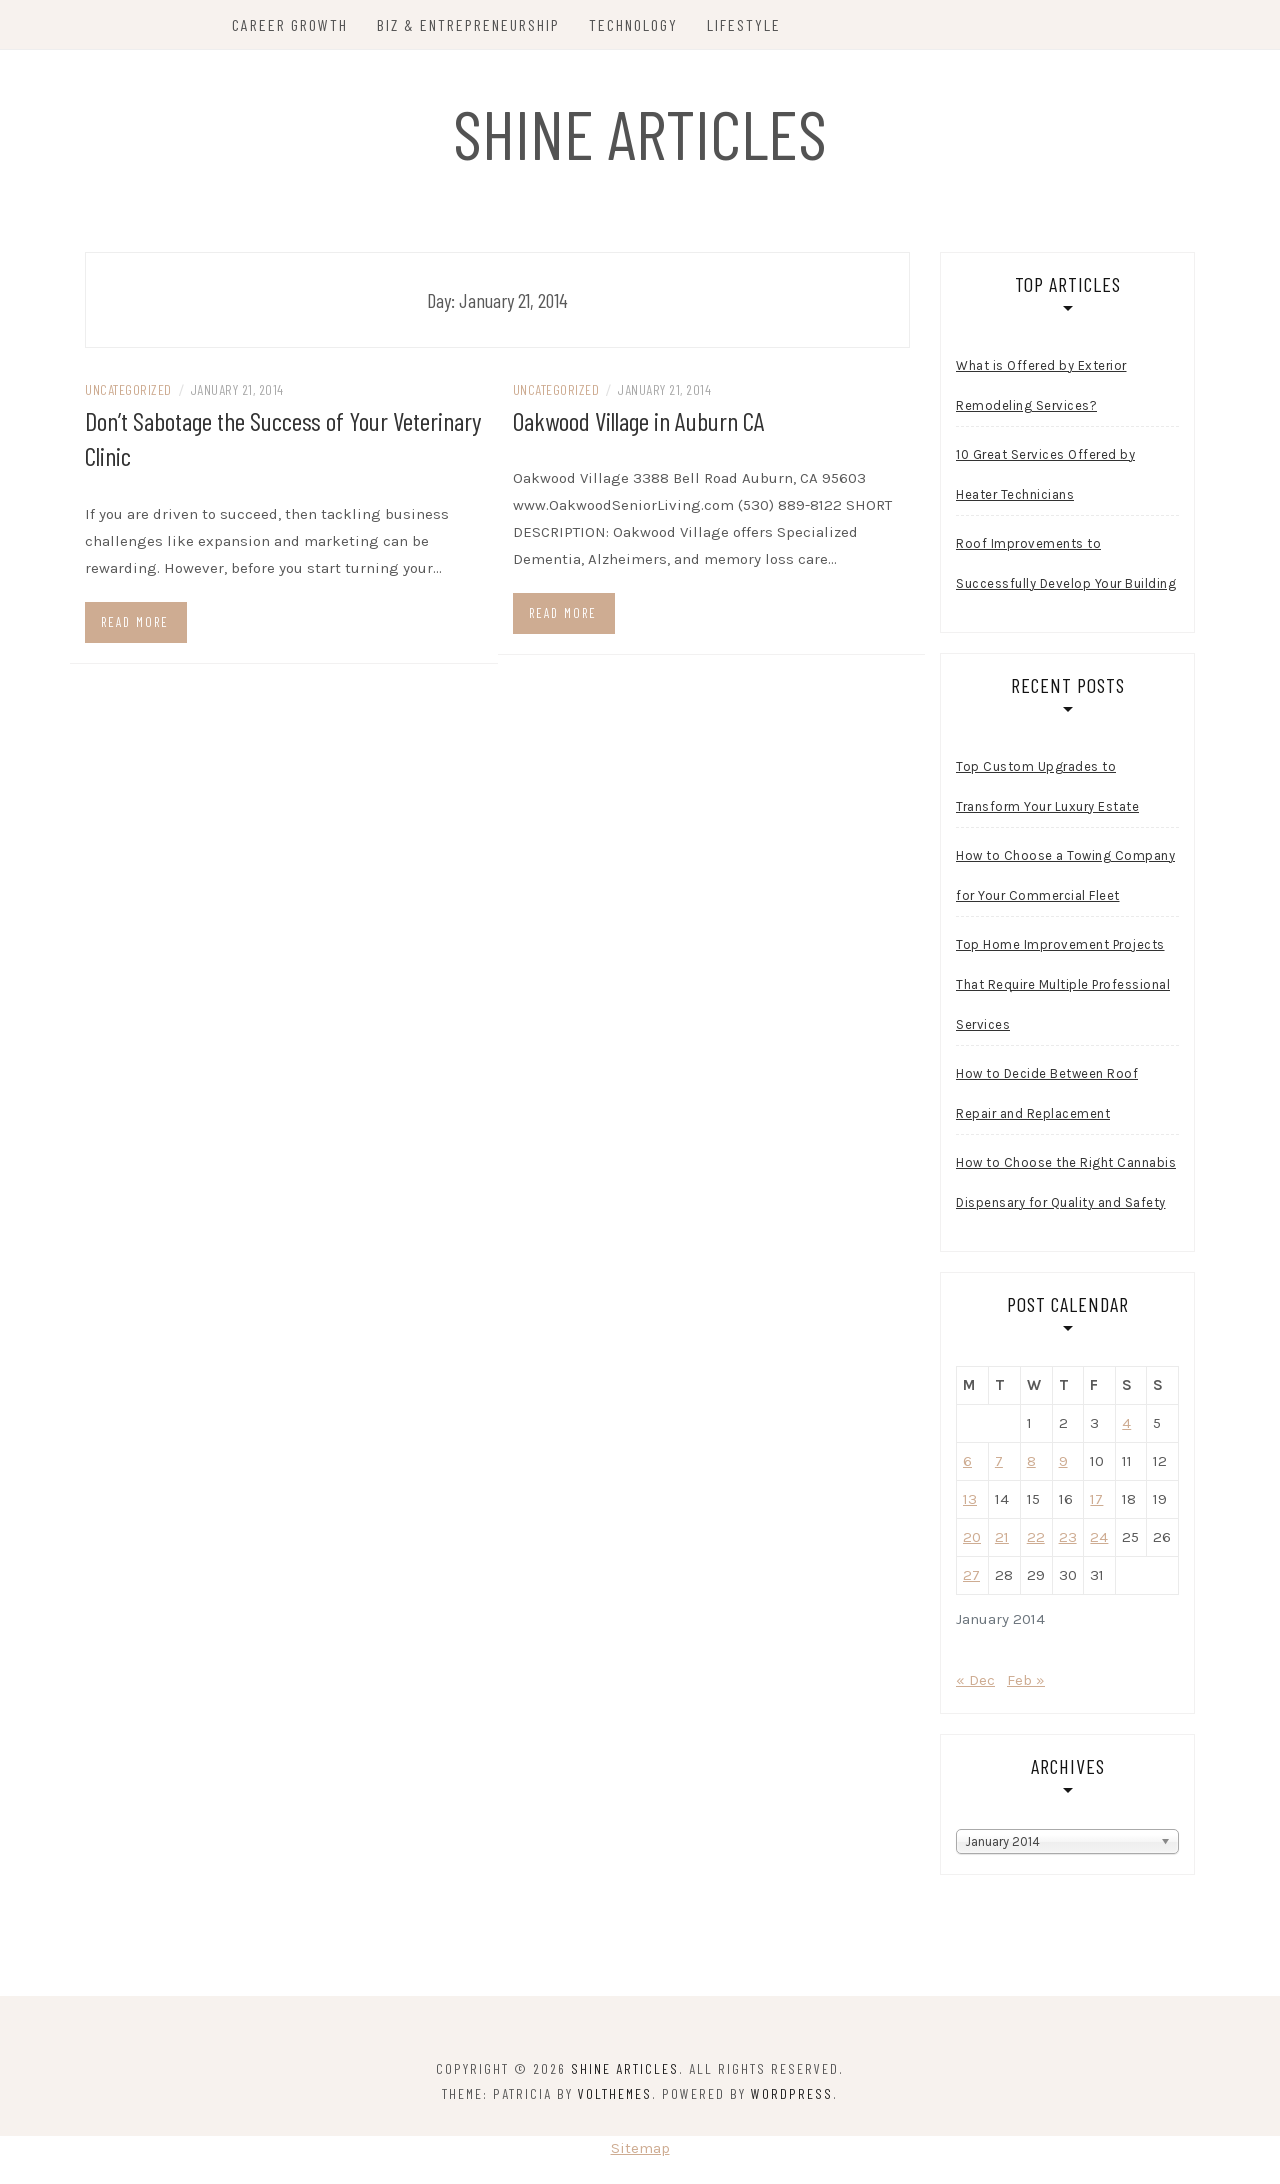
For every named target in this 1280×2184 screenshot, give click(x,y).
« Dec (975, 1683)
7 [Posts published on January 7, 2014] (999, 1464)
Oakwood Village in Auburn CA (639, 423)
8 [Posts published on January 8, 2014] (1031, 1464)
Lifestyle (746, 24)
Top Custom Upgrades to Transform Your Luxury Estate (1047, 789)
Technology (635, 24)
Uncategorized (128, 392)
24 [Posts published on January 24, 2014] (1099, 1540)
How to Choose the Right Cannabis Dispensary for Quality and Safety (1066, 1185)
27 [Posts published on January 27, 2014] (971, 1578)
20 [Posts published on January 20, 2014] (972, 1540)
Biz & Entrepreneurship (470, 24)
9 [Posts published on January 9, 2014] (1063, 1464)
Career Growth (292, 24)
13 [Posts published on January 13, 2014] (970, 1502)
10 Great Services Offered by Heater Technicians (1045, 477)
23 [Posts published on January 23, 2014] (1068, 1540)
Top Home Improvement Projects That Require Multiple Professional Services (1063, 987)
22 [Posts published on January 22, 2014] (1036, 1540)
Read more (135, 624)
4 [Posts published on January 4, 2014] (1126, 1426)
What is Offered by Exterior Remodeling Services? (1041, 388)
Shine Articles (640, 132)
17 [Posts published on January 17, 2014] (1096, 1502)
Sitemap (640, 2151)
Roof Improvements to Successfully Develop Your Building (1066, 566)
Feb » (1026, 1683)
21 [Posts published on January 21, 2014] (1002, 1540)
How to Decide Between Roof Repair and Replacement (1047, 1096)
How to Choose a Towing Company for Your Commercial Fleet (1065, 878)
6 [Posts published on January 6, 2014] (967, 1464)
